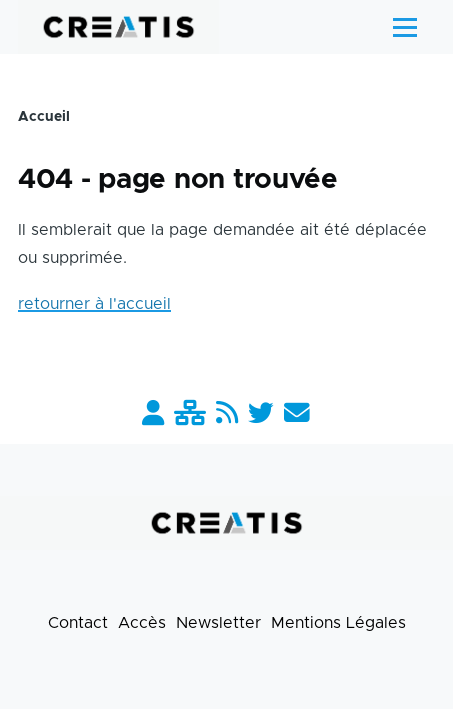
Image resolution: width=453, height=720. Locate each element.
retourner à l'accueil (94, 304)
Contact (78, 623)
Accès (142, 623)
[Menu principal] (405, 27)
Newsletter (218, 623)
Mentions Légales (338, 623)
